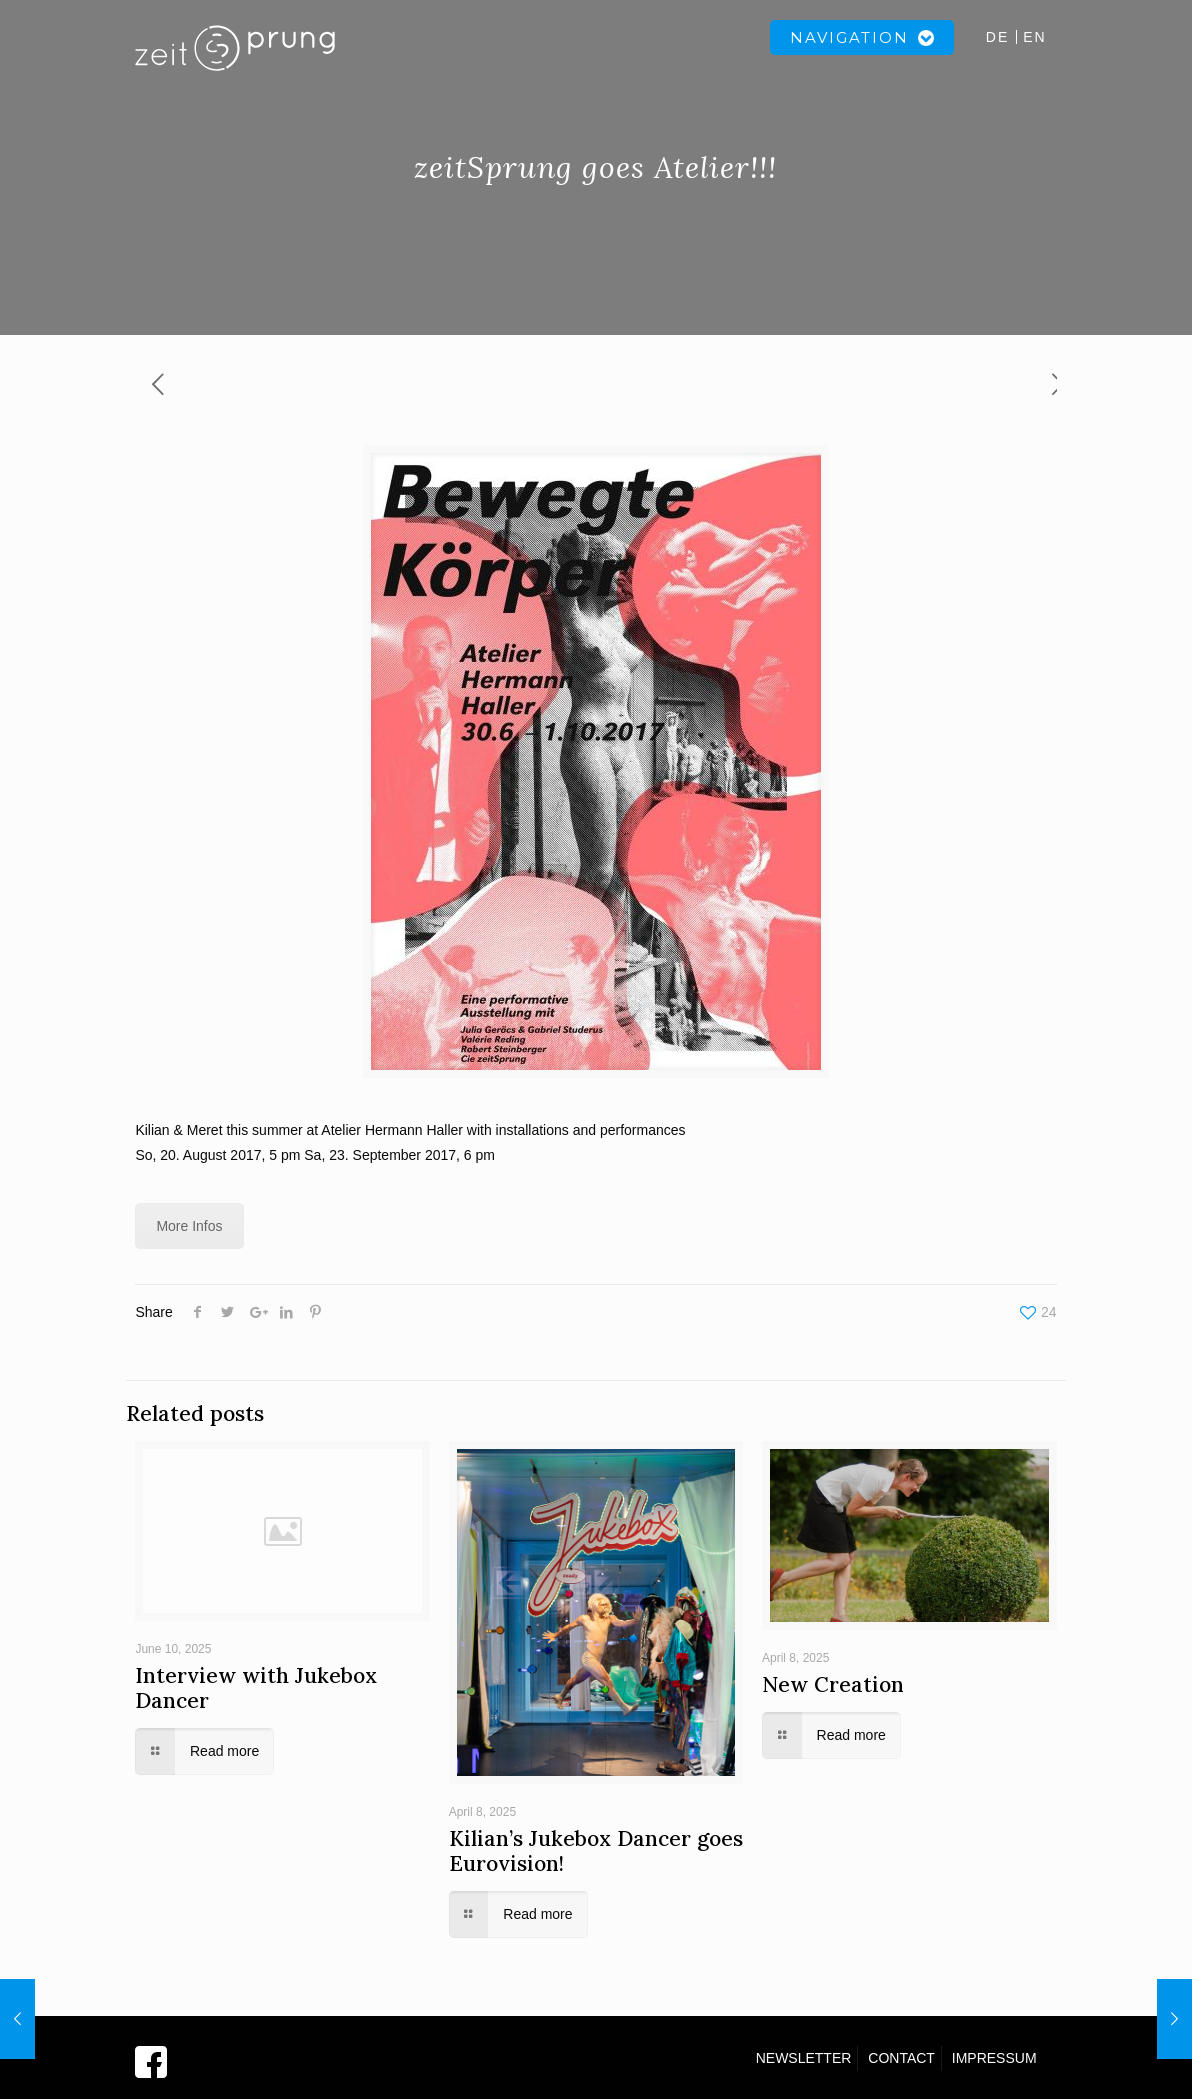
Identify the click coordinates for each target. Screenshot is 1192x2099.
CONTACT (901, 2058)
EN (1034, 37)
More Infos (189, 1226)
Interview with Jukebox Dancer (256, 1688)
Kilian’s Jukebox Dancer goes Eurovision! (596, 1851)
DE (997, 37)
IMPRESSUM (994, 2058)
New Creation (833, 1684)
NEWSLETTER (804, 2058)
